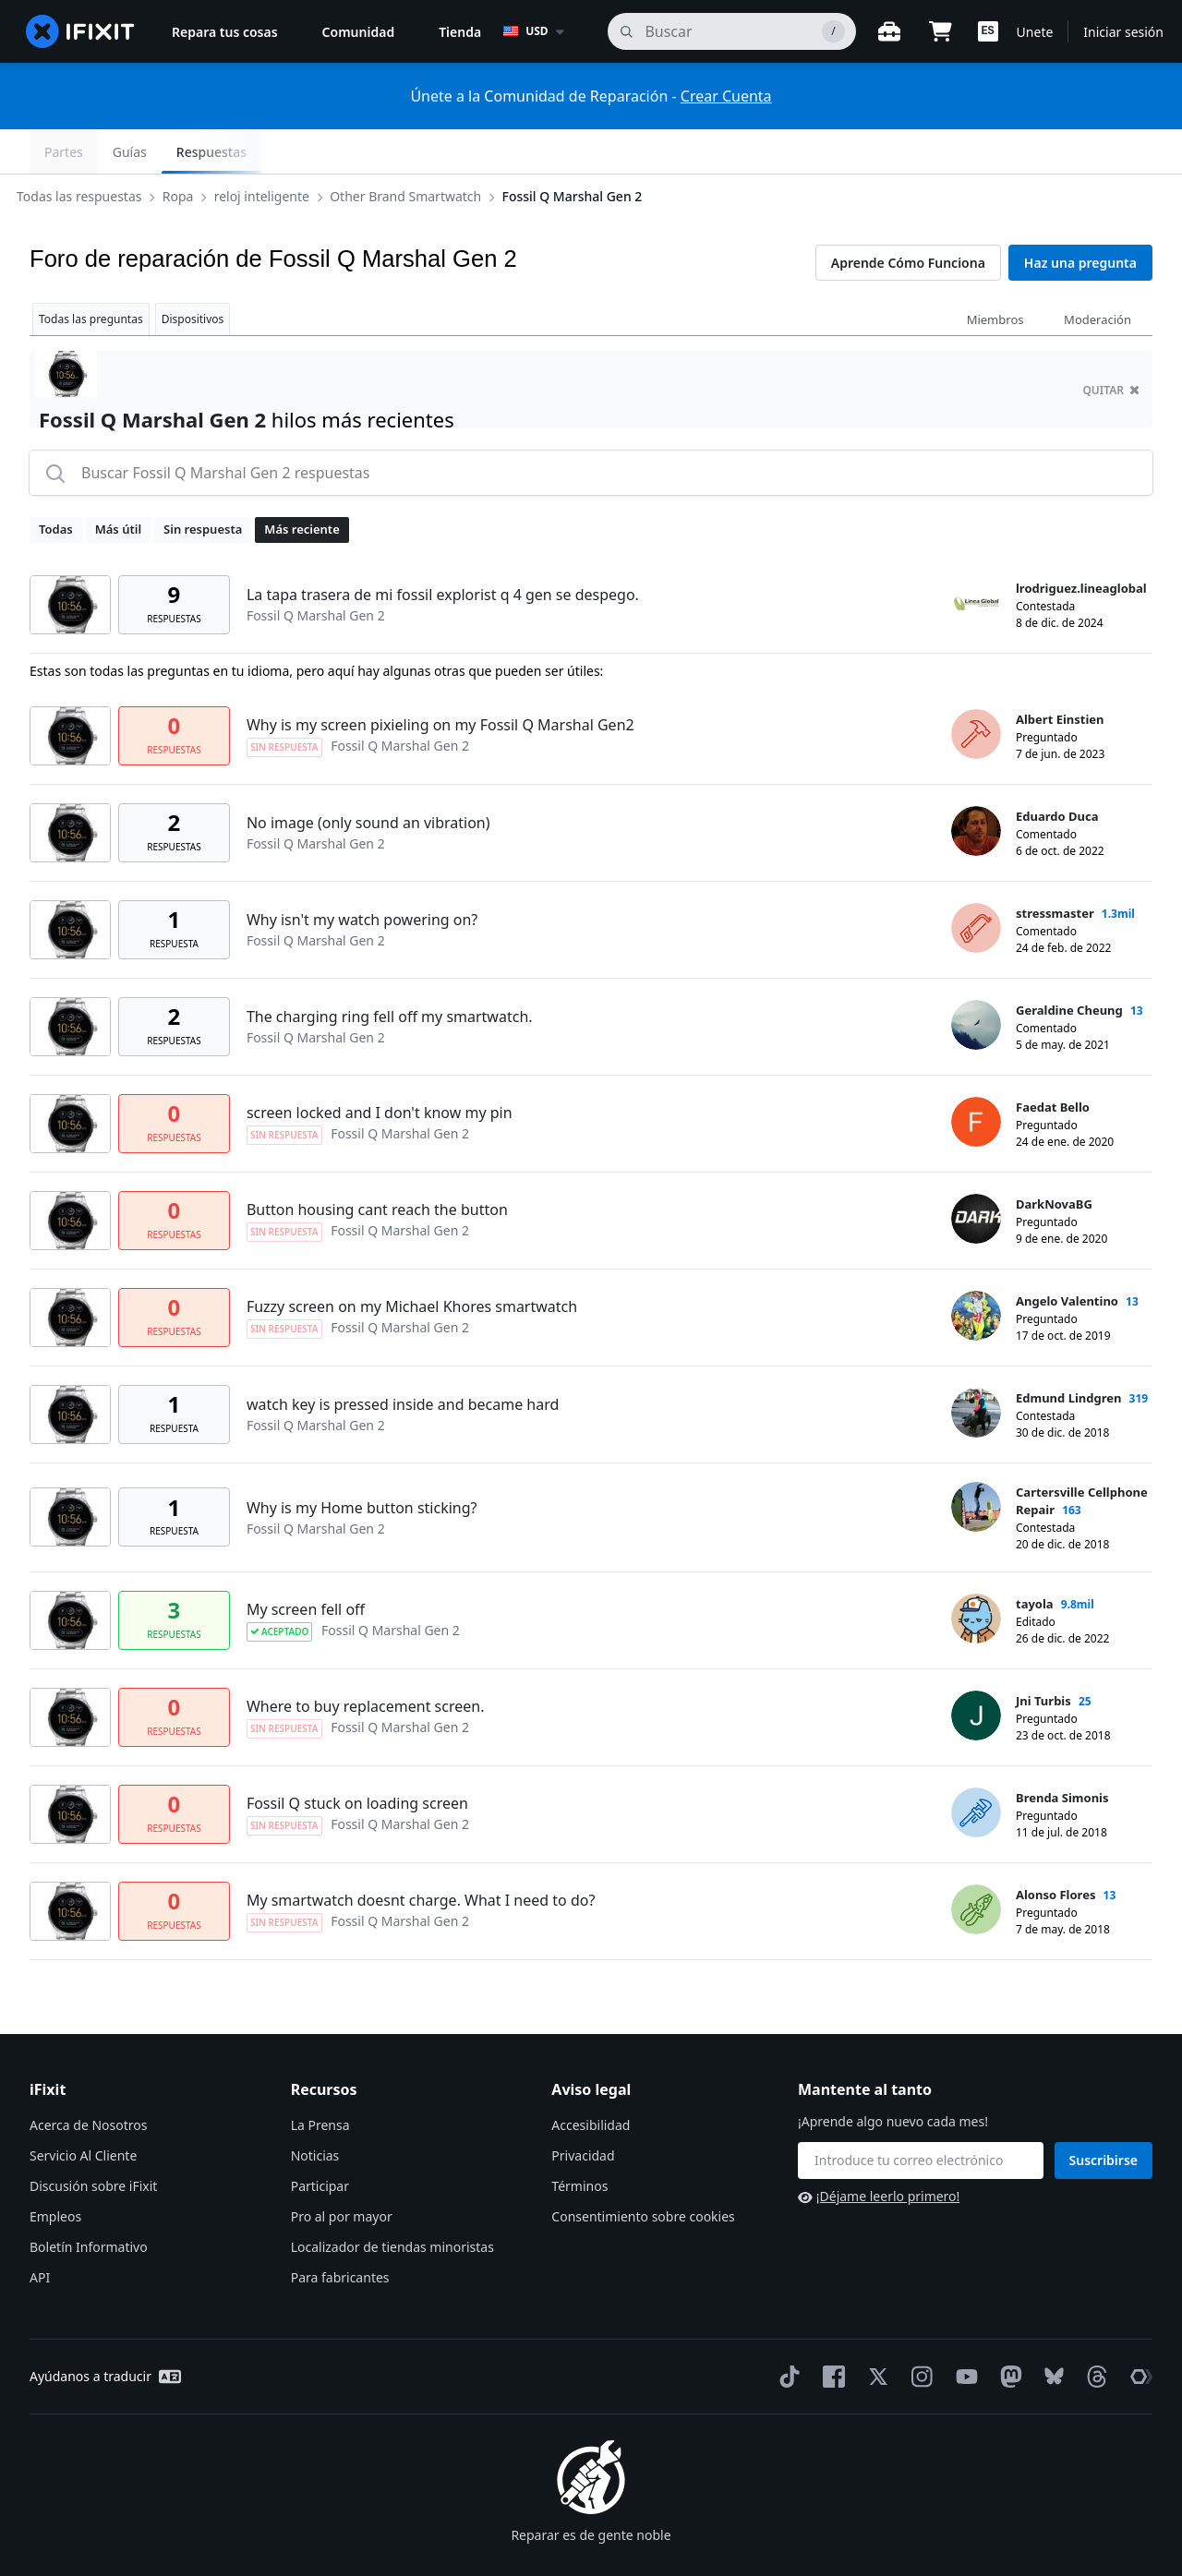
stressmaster (1055, 869)
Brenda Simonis (1062, 1753)
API (40, 2233)
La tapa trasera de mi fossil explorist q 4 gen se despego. (443, 550)
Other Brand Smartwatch (420, 151)
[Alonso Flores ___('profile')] (976, 1865)
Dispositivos (193, 275)
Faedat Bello (1053, 1062)
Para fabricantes (340, 2233)
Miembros (995, 275)
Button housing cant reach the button (377, 1165)
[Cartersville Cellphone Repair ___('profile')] (976, 1462)
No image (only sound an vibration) (368, 778)
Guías (1021, 152)
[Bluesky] (1050, 2332)
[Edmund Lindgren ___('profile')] (976, 1368)
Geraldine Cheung (1069, 965)
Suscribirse (1104, 2116)
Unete (1035, 32)
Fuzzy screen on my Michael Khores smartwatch (412, 1262)
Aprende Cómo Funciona (908, 218)
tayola (1035, 1559)
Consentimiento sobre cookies (642, 2172)
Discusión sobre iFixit (93, 2141)
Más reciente (301, 484)
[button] (988, 31)
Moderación (1097, 275)
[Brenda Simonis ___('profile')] (976, 1768)
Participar (320, 2141)
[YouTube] (963, 2332)
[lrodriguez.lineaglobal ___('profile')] (976, 559)
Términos (579, 2141)
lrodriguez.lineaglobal (1081, 544)
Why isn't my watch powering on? (362, 875)
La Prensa (320, 2080)
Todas (56, 484)
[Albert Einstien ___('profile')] (976, 690)
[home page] (80, 31)
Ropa (193, 151)
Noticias (315, 2111)
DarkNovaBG (1054, 1159)
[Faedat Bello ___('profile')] (976, 1077)
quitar (1111, 346)
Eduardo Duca (1057, 772)
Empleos (55, 2172)
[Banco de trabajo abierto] (889, 31)
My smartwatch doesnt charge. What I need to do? (421, 1856)
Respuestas (1102, 152)
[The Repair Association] (1137, 2332)
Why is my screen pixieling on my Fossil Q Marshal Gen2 (440, 680)
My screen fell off (306, 1565)
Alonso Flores (1055, 1850)
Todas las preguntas (91, 275)
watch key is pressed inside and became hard (403, 1360)
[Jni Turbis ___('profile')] (976, 1671)
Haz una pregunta (1080, 218)
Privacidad (582, 2111)
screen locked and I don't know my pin (380, 1068)
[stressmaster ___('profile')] (976, 884)
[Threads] (1093, 2332)
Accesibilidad (590, 2080)
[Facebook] (830, 2332)
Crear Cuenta (726, 96)
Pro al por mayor (341, 2172)
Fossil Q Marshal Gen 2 (587, 151)
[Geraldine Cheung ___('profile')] (976, 980)
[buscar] (731, 31)
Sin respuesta (202, 484)
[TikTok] (786, 2332)
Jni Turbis (1043, 1656)
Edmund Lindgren (1068, 1353)
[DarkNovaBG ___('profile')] (976, 1174)
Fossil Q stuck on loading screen (357, 1759)
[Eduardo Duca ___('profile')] (976, 787)
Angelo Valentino (1067, 1256)
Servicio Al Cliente (83, 2111)
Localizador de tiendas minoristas (392, 2202)
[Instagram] (919, 2332)
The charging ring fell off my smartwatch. (390, 972)
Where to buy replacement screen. (366, 1662)
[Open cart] (941, 31)
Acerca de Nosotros (88, 2080)
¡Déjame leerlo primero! (878, 2152)
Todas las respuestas (93, 151)
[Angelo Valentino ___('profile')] (976, 1271)
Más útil (118, 484)
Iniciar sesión (1123, 32)
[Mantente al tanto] (920, 2116)
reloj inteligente (276, 151)
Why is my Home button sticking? (362, 1463)
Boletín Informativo (89, 2202)
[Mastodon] (1007, 2332)
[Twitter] (874, 2332)
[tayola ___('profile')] (976, 1574)
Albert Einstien (1060, 675)
